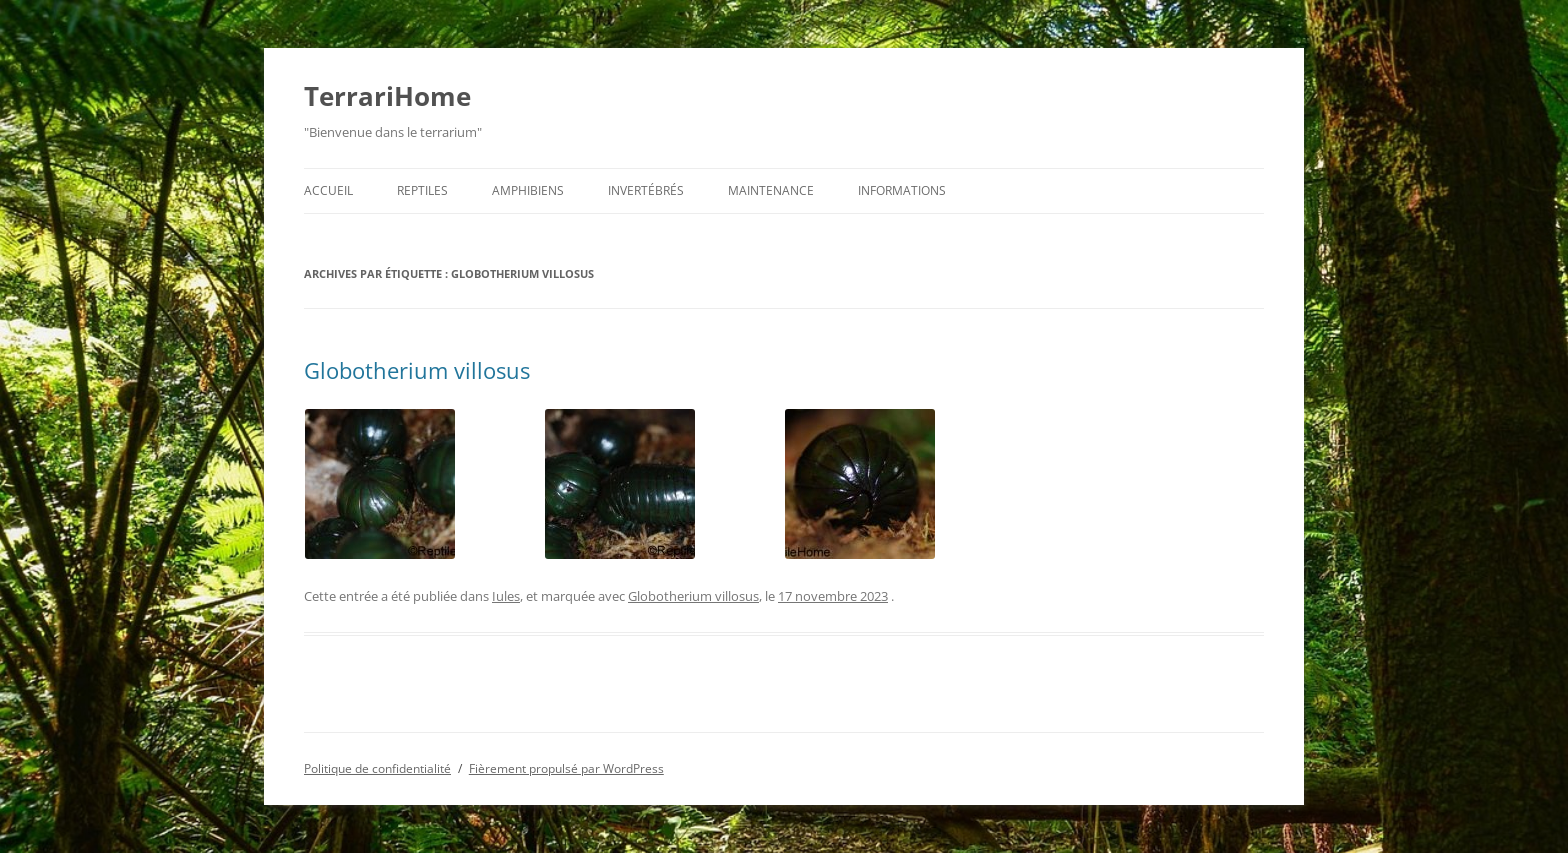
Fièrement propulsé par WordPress (566, 768)
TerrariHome (387, 96)
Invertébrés (646, 190)
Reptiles (422, 190)
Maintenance (771, 190)
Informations (902, 190)
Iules (506, 596)
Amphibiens (528, 190)
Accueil (328, 190)
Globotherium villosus (417, 370)
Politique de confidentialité (377, 768)
